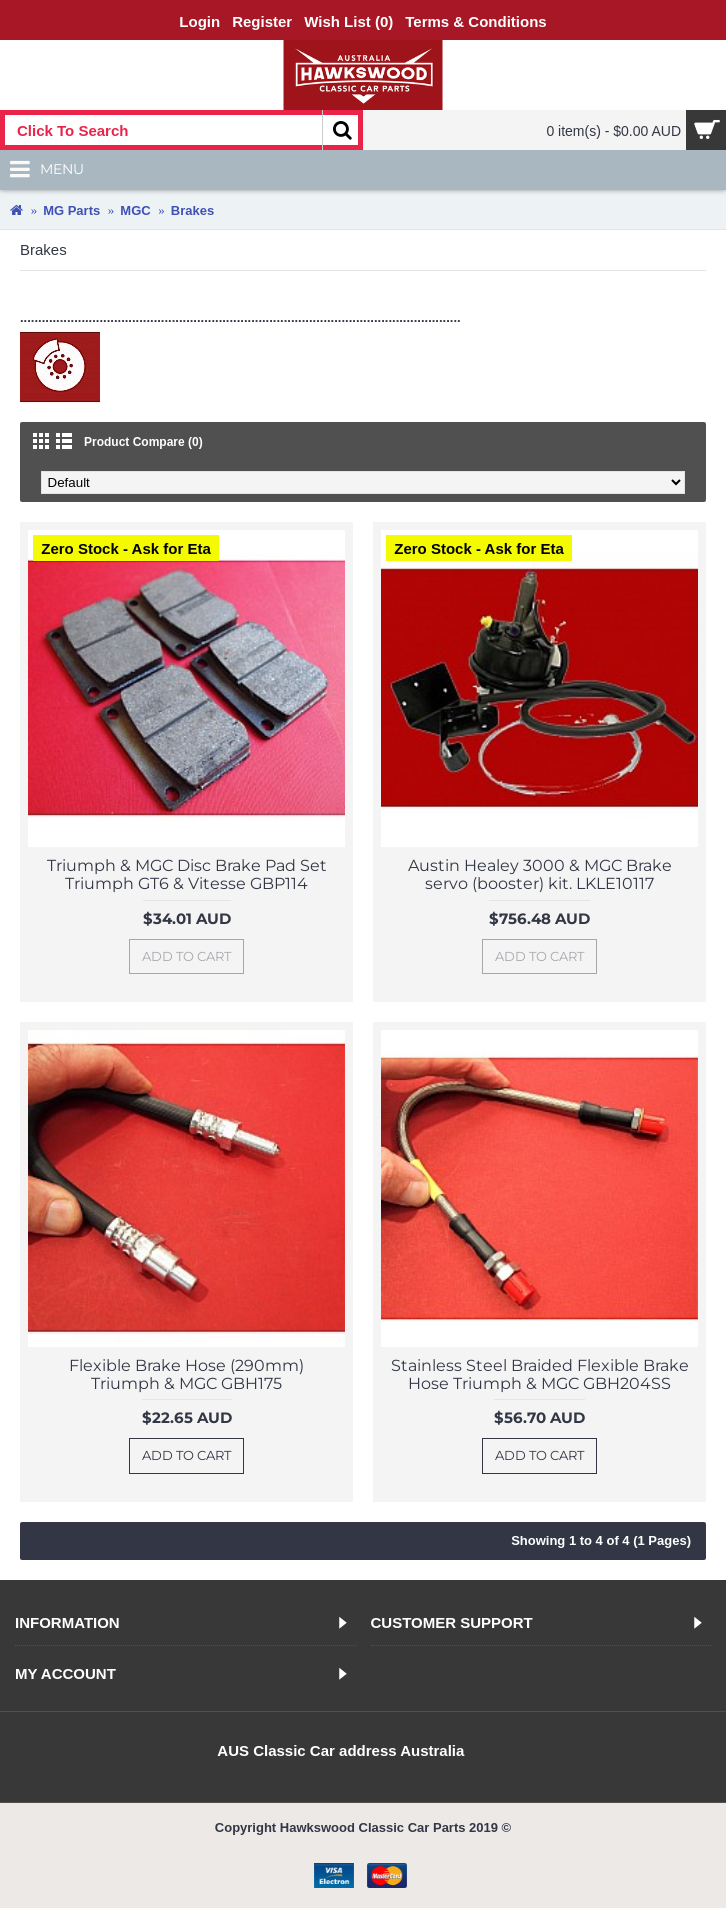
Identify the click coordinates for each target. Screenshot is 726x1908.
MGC (135, 210)
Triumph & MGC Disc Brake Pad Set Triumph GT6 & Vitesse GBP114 (187, 874)
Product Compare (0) (143, 442)
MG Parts (71, 210)
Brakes (192, 210)
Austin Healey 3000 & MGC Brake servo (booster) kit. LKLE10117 (540, 874)
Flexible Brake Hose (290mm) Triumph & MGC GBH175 (186, 1374)
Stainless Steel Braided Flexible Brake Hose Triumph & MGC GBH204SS (540, 1374)
